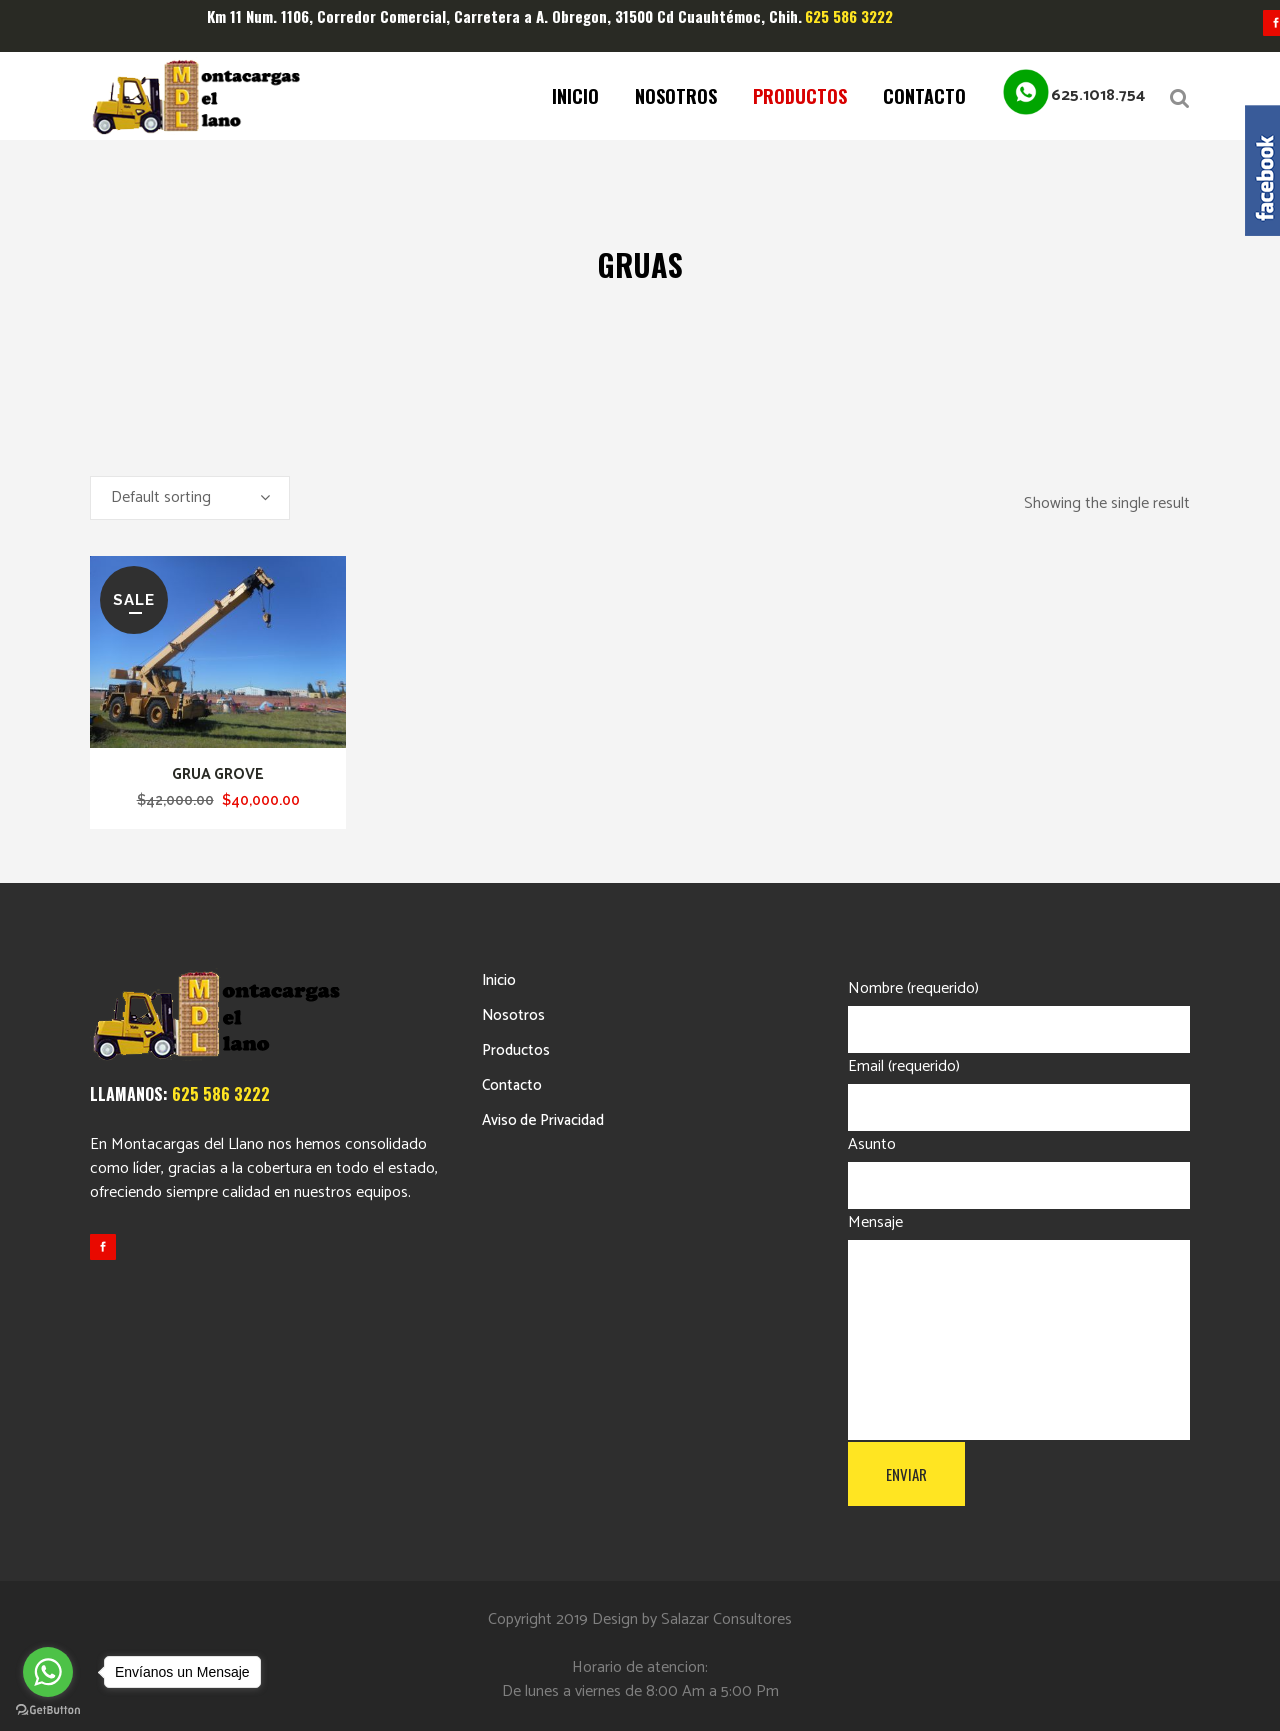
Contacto (512, 1085)
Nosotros (513, 1015)
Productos (516, 1050)
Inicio (499, 980)
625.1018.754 (1098, 95)
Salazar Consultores (726, 1619)
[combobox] (190, 498)
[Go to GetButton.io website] (48, 1710)
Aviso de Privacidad (543, 1120)
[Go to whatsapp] (48, 1672)
